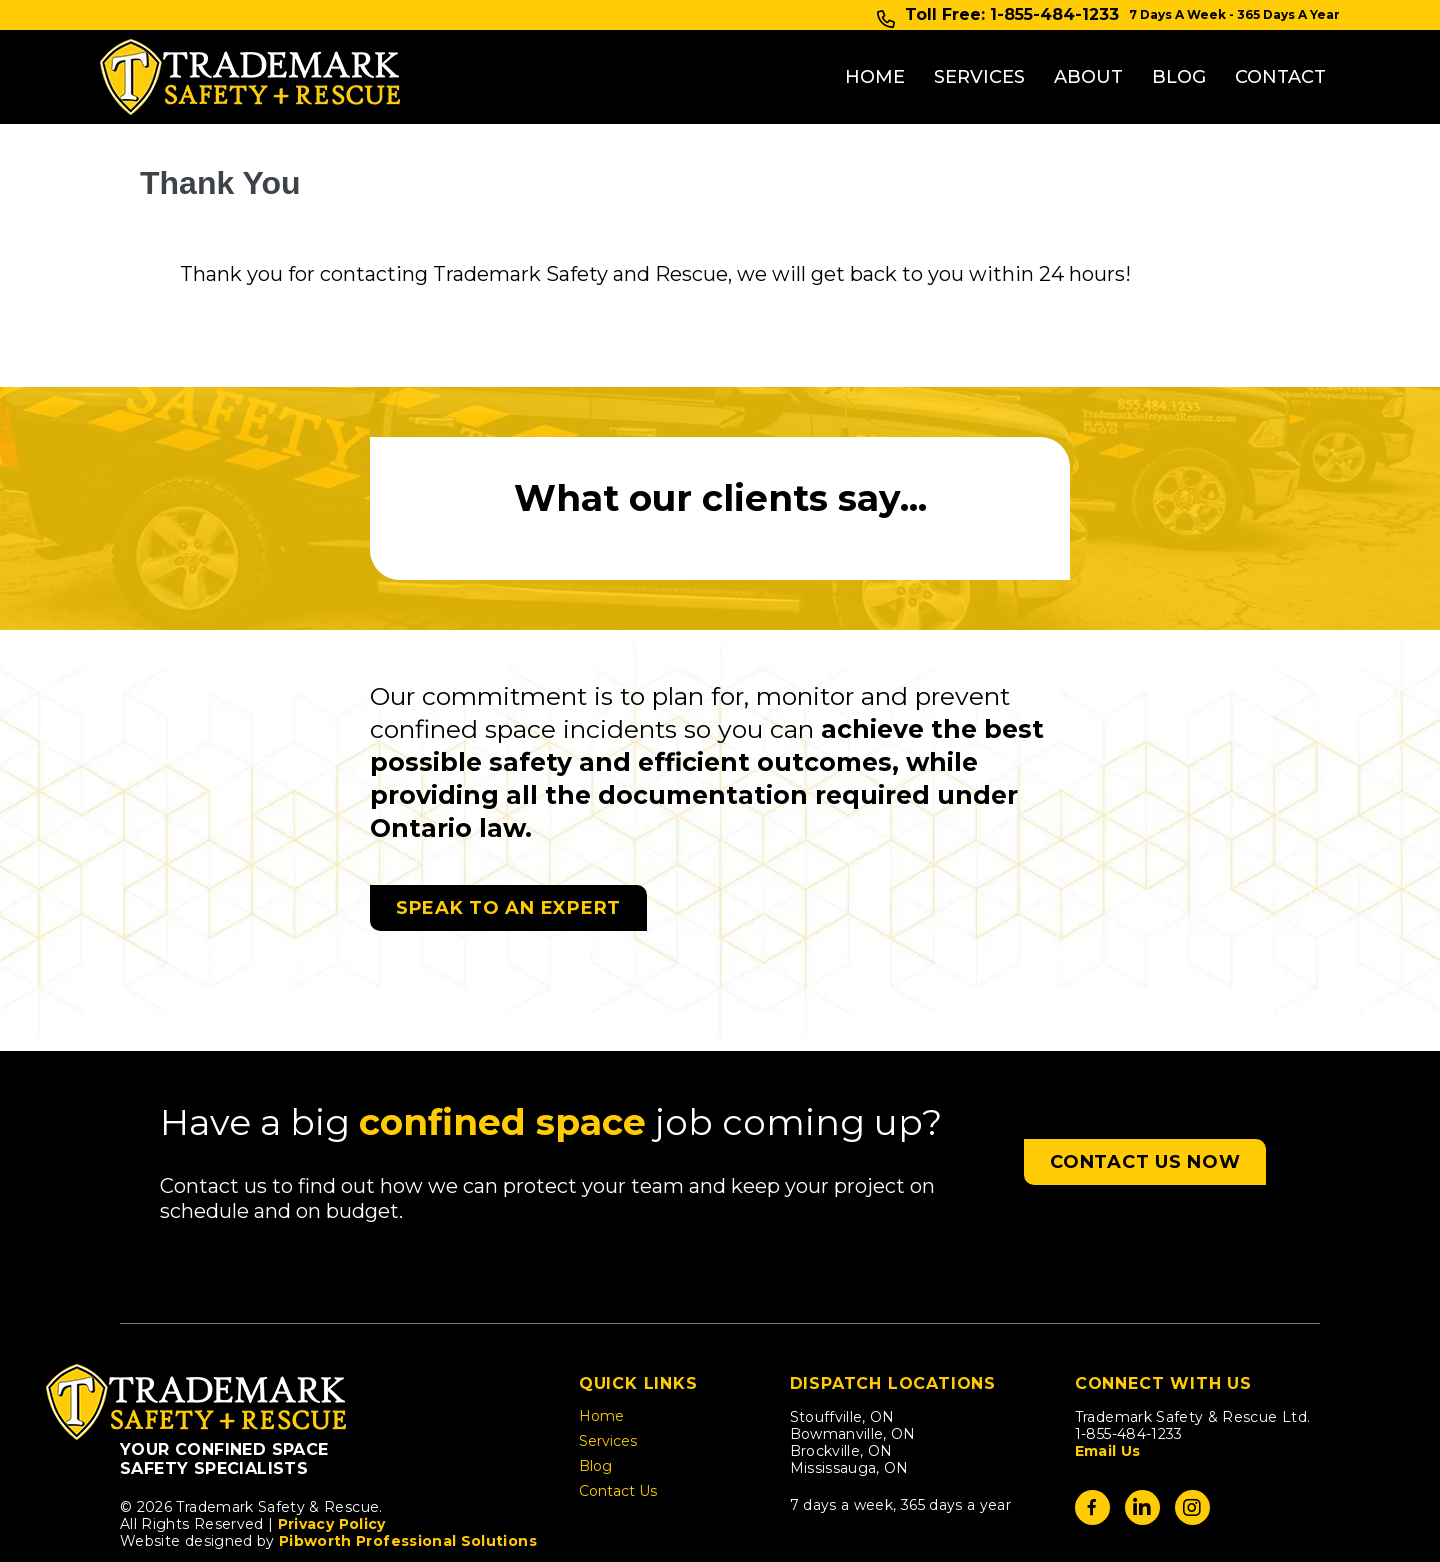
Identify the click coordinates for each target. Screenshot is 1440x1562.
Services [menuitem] (979, 53)
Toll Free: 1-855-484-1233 (1012, 14)
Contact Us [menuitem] (618, 1444)
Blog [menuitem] (1179, 53)
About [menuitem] (1088, 53)
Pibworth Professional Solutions (408, 1493)
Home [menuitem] (875, 53)
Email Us (1108, 1403)
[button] (1145, 1114)
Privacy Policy (332, 1476)
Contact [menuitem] (1280, 53)
